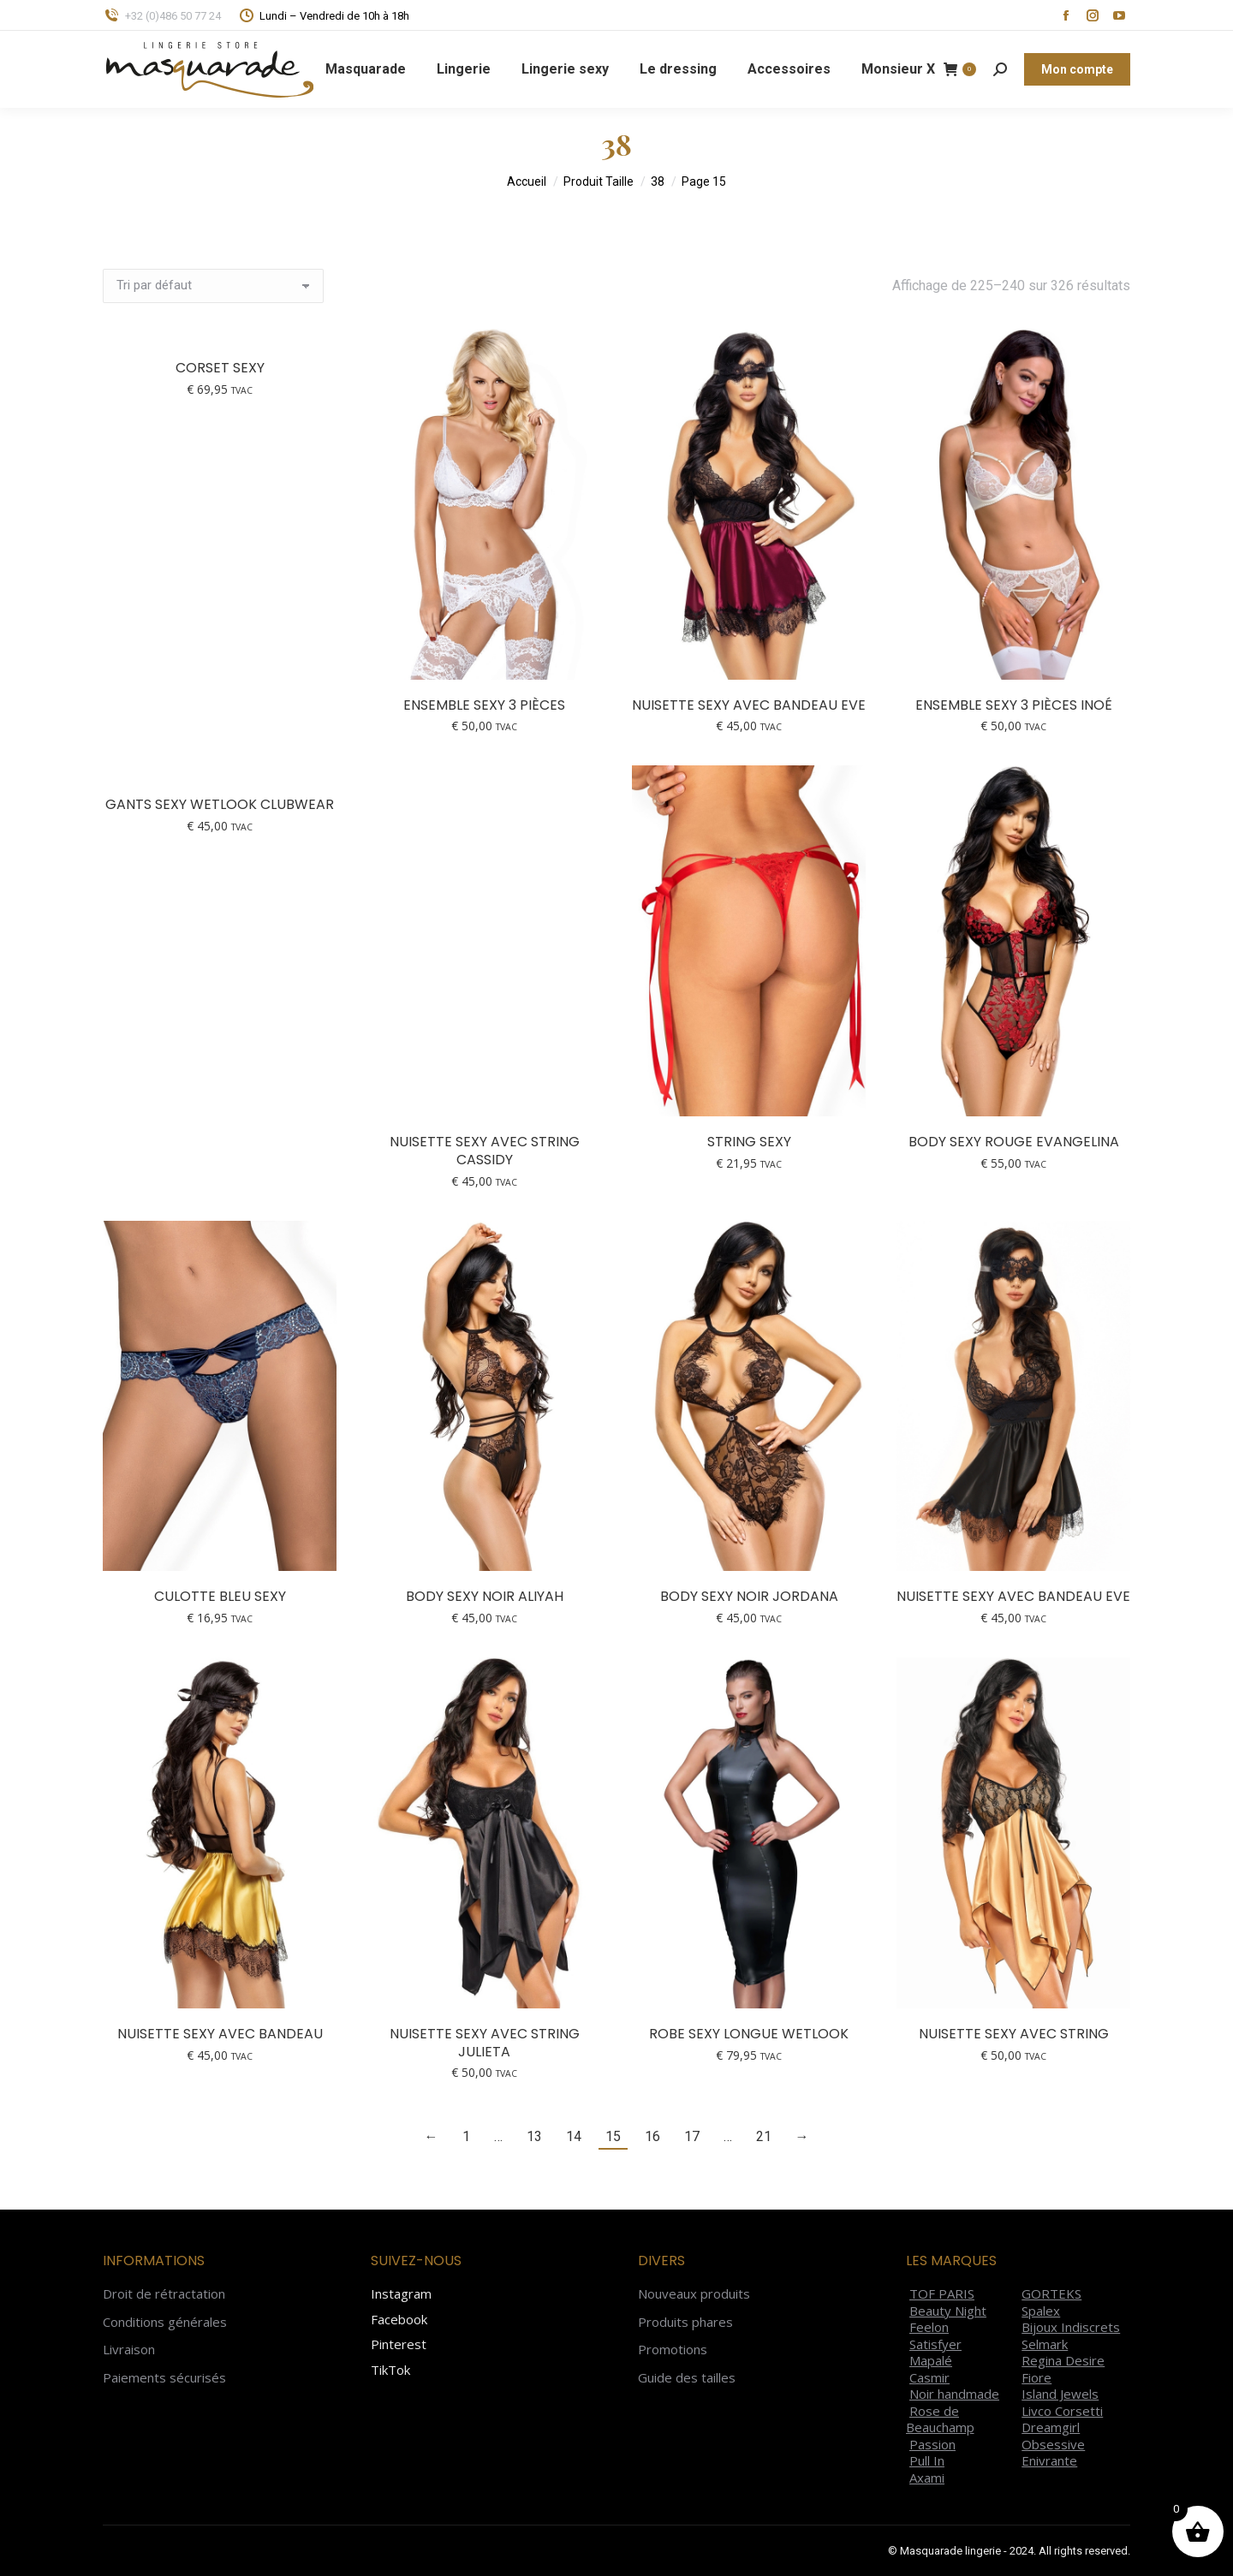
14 (573, 2136)
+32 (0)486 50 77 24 (162, 16)
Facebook (399, 2319)
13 (534, 2136)
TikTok (390, 2369)
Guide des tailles (687, 2378)
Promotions (672, 2349)
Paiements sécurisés (164, 2378)
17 (692, 2136)
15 (613, 2136)
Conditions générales (165, 2322)
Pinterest (398, 2344)
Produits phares (685, 2322)
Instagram (401, 2293)
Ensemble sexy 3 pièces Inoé (1013, 705)
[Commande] (213, 286)
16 (652, 2136)
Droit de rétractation (164, 2294)
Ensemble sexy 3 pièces (484, 705)
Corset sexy (220, 368)
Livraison (129, 2349)
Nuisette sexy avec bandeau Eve (749, 705)
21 (763, 2136)
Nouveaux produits (694, 2294)
